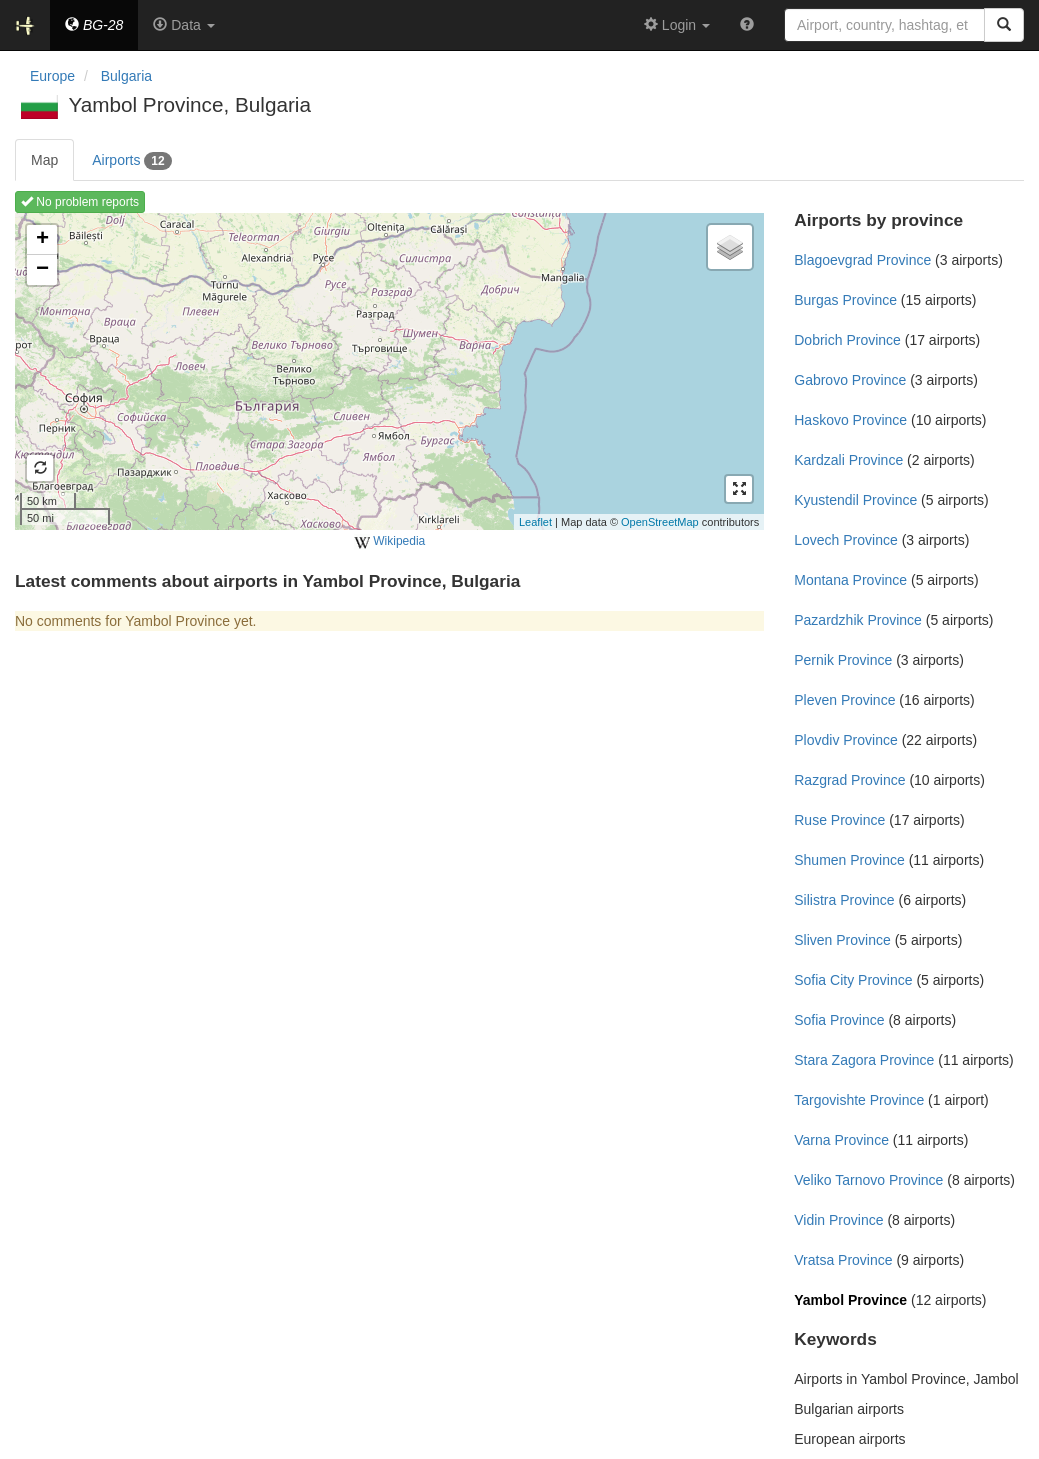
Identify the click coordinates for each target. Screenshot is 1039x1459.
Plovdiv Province (846, 740)
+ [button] (42, 240)
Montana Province (850, 580)
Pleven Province (844, 700)
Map (44, 160)
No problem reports (80, 202)
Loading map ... (387, 371)
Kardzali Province (848, 460)
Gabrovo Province (850, 380)
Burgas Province (845, 300)
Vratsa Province (843, 1260)
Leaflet (535, 522)
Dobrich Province (847, 340)
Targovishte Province (859, 1100)
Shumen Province (849, 860)
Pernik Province (843, 660)
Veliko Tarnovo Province (868, 1180)
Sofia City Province (853, 980)
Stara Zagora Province (864, 1060)
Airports (131, 161)
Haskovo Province (850, 420)
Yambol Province (850, 1300)
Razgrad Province (849, 780)
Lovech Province (846, 540)
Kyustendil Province (855, 500)
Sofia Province (839, 1020)
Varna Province (841, 1140)
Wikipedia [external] (389, 542)
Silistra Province (844, 900)
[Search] (1004, 25)
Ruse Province (839, 820)
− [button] (42, 270)
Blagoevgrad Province (862, 260)
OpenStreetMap (660, 522)
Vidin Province (838, 1220)
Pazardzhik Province (858, 620)
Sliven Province (842, 940)
